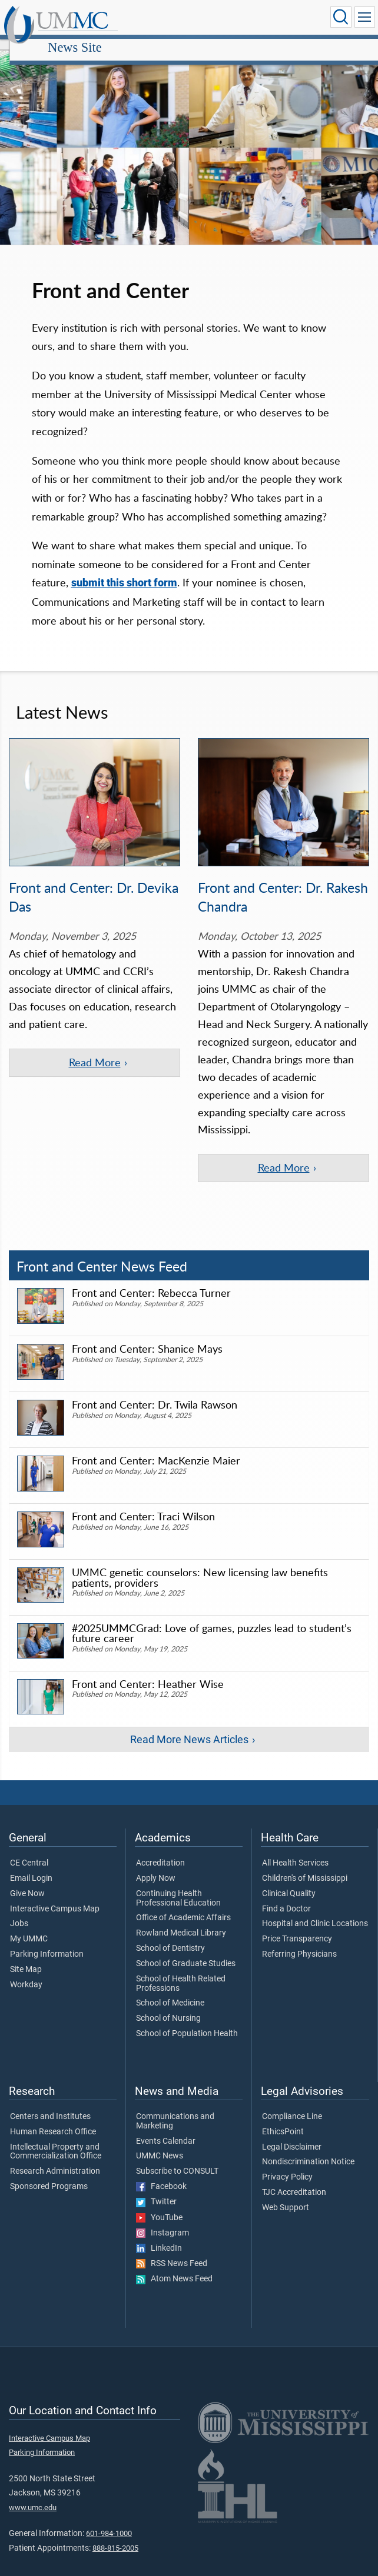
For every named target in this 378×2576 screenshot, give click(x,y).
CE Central (29, 1815)
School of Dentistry (170, 1901)
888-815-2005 (115, 2499)
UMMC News (159, 2108)
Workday (26, 1937)
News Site (183, 19)
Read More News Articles (189, 1691)
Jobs (19, 1876)
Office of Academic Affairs (183, 1870)
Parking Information (47, 1906)
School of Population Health (187, 1986)
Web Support (285, 2160)
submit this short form (124, 570)
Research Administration (55, 2123)
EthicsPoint (283, 2084)
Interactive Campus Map (55, 1861)
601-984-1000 (109, 2485)
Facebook (161, 2139)
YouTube (159, 2169)
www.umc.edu (33, 2459)
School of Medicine (170, 1955)
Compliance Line (292, 2069)
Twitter (156, 2154)
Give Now (27, 1846)
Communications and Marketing (175, 2073)
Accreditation (160, 1815)
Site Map (26, 1922)
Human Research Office (53, 2084)
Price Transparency (297, 1891)
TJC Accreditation (294, 2145)
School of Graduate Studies (186, 1916)
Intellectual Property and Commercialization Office (55, 2103)
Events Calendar (165, 2093)
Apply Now (155, 1831)
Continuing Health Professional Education (178, 1850)
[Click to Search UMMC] (340, 17)
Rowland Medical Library (181, 1885)
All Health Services (295, 1815)
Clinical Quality (289, 1846)
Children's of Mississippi (304, 1831)
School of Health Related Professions (181, 1936)
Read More (95, 1049)
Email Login (31, 1831)
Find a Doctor (286, 1861)
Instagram (162, 2185)
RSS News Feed (171, 2216)
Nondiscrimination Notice (308, 2114)
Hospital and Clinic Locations (315, 1876)
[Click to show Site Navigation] (364, 17)
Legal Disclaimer (291, 2099)
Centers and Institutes (50, 2069)
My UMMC (29, 1891)
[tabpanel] (189, 135)
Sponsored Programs (49, 2139)
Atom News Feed (174, 2231)
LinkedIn (159, 2200)
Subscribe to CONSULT (177, 2123)
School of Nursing (168, 1971)
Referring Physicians (299, 1906)
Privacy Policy (287, 2129)
